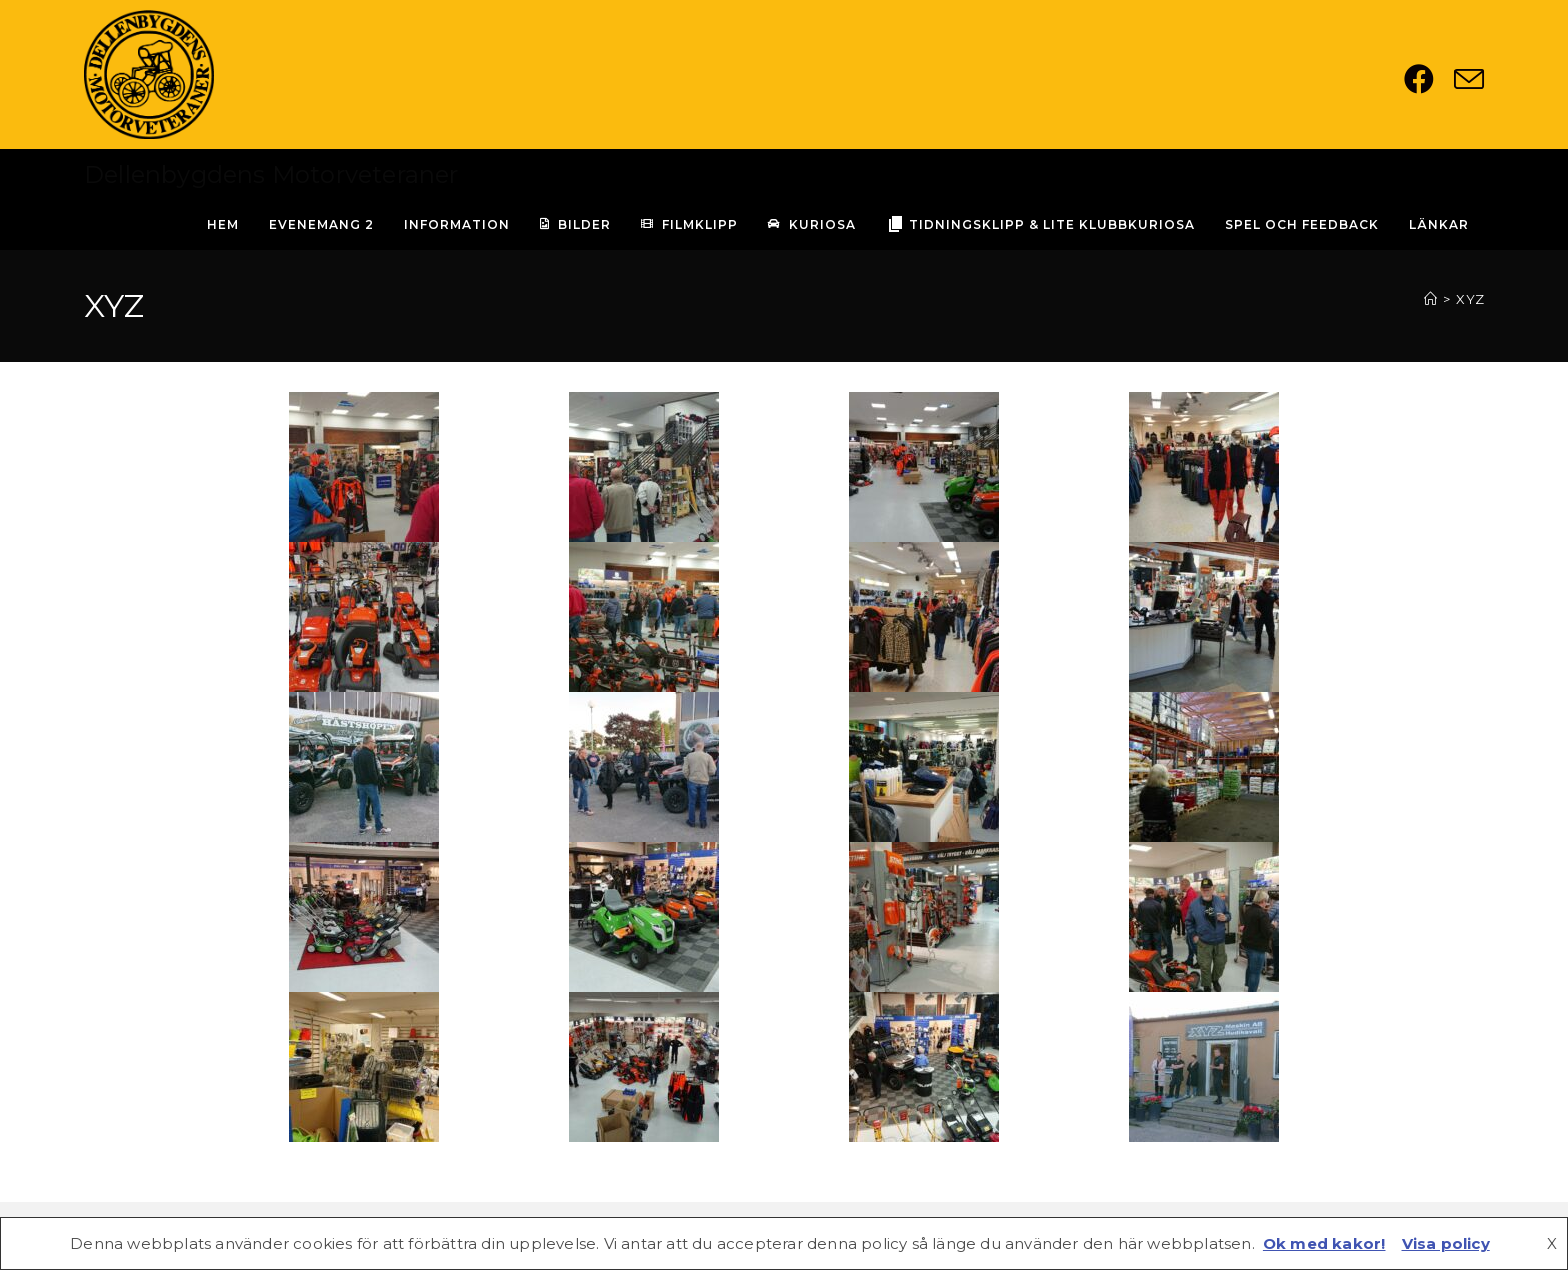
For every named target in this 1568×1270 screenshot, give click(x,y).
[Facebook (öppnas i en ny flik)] (1429, 79)
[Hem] (1430, 299)
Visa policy (1446, 1243)
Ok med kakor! (1324, 1243)
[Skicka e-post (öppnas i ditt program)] (1469, 79)
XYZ (1470, 299)
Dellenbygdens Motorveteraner (271, 174)
